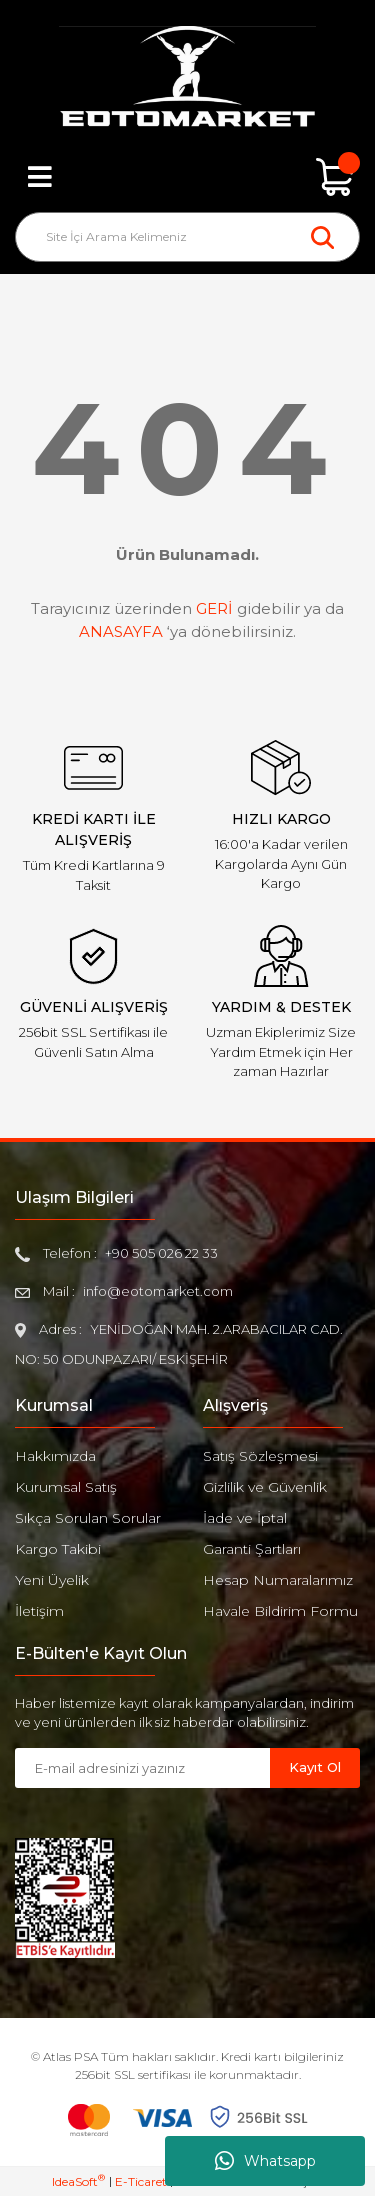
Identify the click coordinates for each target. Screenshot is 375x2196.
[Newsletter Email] (142, 1768)
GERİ (214, 608)
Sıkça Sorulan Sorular (88, 1518)
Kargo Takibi (58, 1549)
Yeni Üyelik (52, 1580)
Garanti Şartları (252, 1549)
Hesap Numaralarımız (278, 1580)
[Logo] (187, 79)
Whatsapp (265, 2161)
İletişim (39, 1611)
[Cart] (335, 177)
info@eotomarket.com (158, 1291)
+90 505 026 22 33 (161, 1253)
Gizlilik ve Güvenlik (265, 1487)
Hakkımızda (55, 1456)
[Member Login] (188, 177)
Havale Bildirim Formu (280, 1611)
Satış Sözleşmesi (260, 1456)
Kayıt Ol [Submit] (315, 1767)
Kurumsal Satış (66, 1487)
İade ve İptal (245, 1518)
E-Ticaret (141, 2181)
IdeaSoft (78, 2181)
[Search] (187, 237)
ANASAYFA (121, 631)
